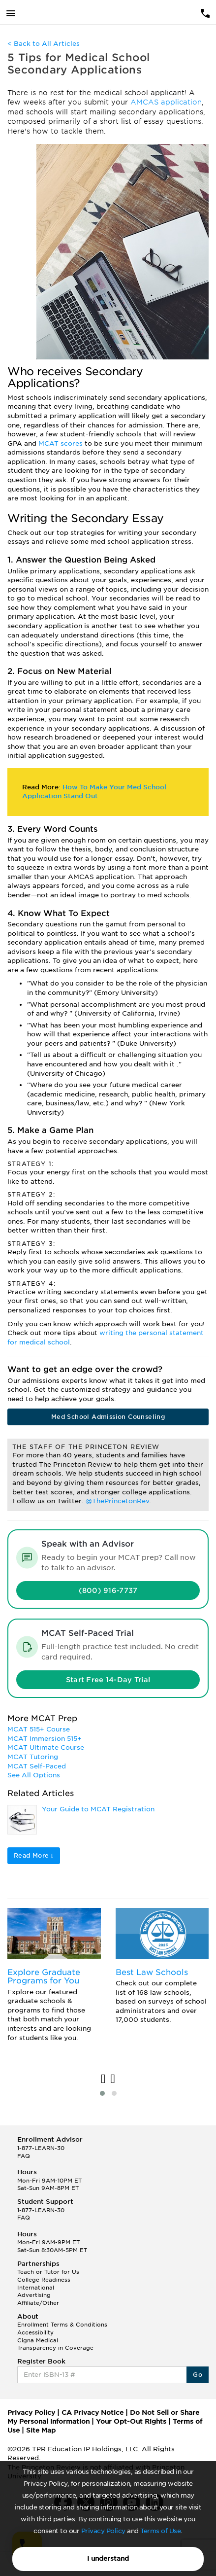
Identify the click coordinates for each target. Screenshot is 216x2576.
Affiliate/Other (38, 2302)
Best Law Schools (152, 1972)
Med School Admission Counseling (108, 1416)
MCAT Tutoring (32, 1757)
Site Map (41, 2430)
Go (197, 2374)
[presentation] (103, 2079)
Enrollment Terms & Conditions (62, 2324)
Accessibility (35, 2332)
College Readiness (43, 2279)
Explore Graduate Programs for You (43, 1977)
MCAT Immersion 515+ (44, 1738)
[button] (102, 2093)
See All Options (33, 1775)
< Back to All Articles (43, 43)
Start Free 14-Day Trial (108, 1680)
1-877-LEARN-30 (40, 2148)
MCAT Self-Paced (36, 1766)
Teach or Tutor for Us (48, 2271)
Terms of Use (160, 2531)
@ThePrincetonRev (117, 1501)
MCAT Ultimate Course (45, 1747)
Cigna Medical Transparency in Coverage (55, 2344)
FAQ (23, 2156)
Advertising (34, 2295)
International (35, 2287)
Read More (34, 1855)
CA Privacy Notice (92, 2412)
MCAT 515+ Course (38, 1729)
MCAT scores (60, 443)
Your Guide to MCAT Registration (98, 1809)
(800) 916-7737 (108, 1590)
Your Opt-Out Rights (131, 2421)
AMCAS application (166, 102)
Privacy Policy (103, 2531)
